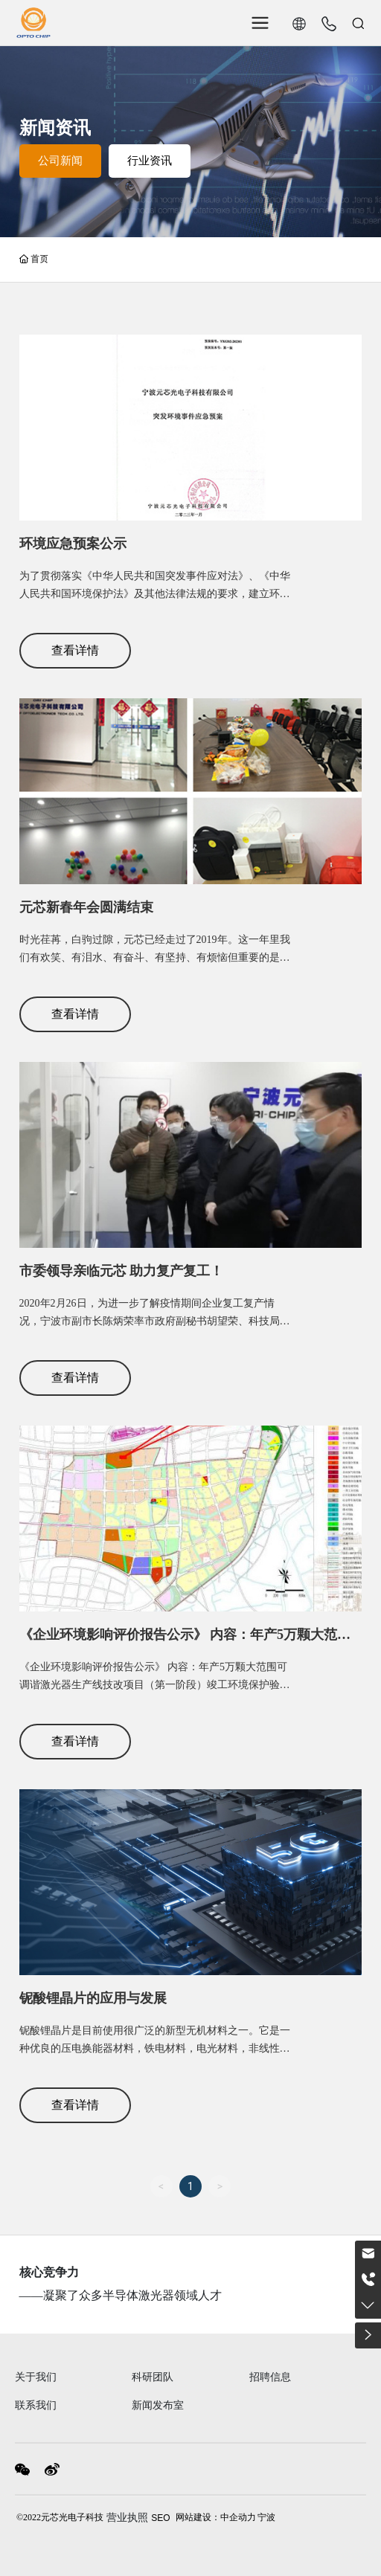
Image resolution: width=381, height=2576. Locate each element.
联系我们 (36, 2405)
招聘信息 (270, 2377)
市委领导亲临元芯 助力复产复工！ (121, 1270)
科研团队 (152, 2377)
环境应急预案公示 (73, 543)
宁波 (266, 2517)
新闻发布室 (158, 2405)
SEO (160, 2518)
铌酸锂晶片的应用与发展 (93, 1998)
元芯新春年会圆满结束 (86, 907)
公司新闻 (60, 160)
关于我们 (36, 2377)
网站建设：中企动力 (216, 2517)
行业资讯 (149, 160)
